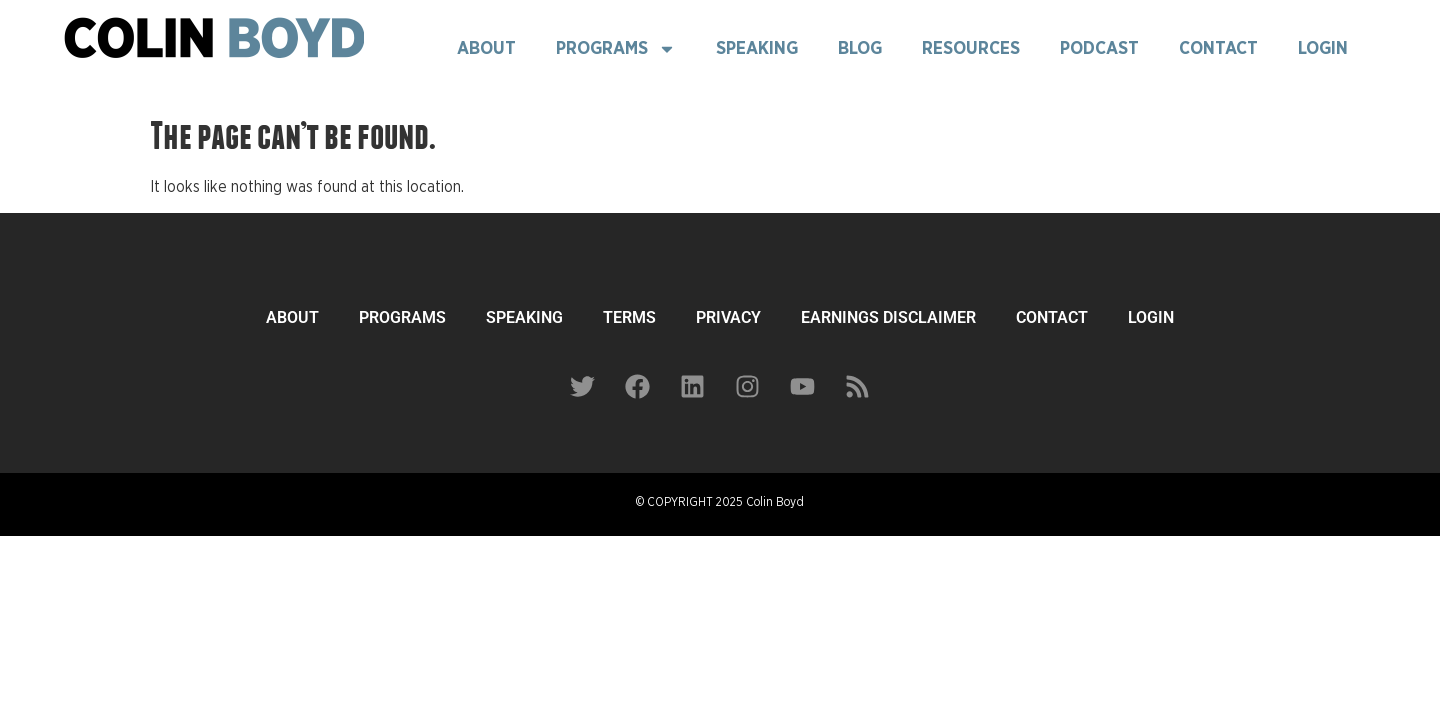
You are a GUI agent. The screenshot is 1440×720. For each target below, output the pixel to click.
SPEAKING (524, 317)
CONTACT (1052, 317)
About (486, 49)
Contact (1218, 49)
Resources (971, 49)
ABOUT (292, 317)
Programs (616, 49)
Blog (860, 49)
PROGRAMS (402, 317)
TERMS (629, 317)
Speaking (757, 49)
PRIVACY (728, 317)
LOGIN (1151, 317)
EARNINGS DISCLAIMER (888, 317)
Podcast (1099, 49)
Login (1323, 49)
